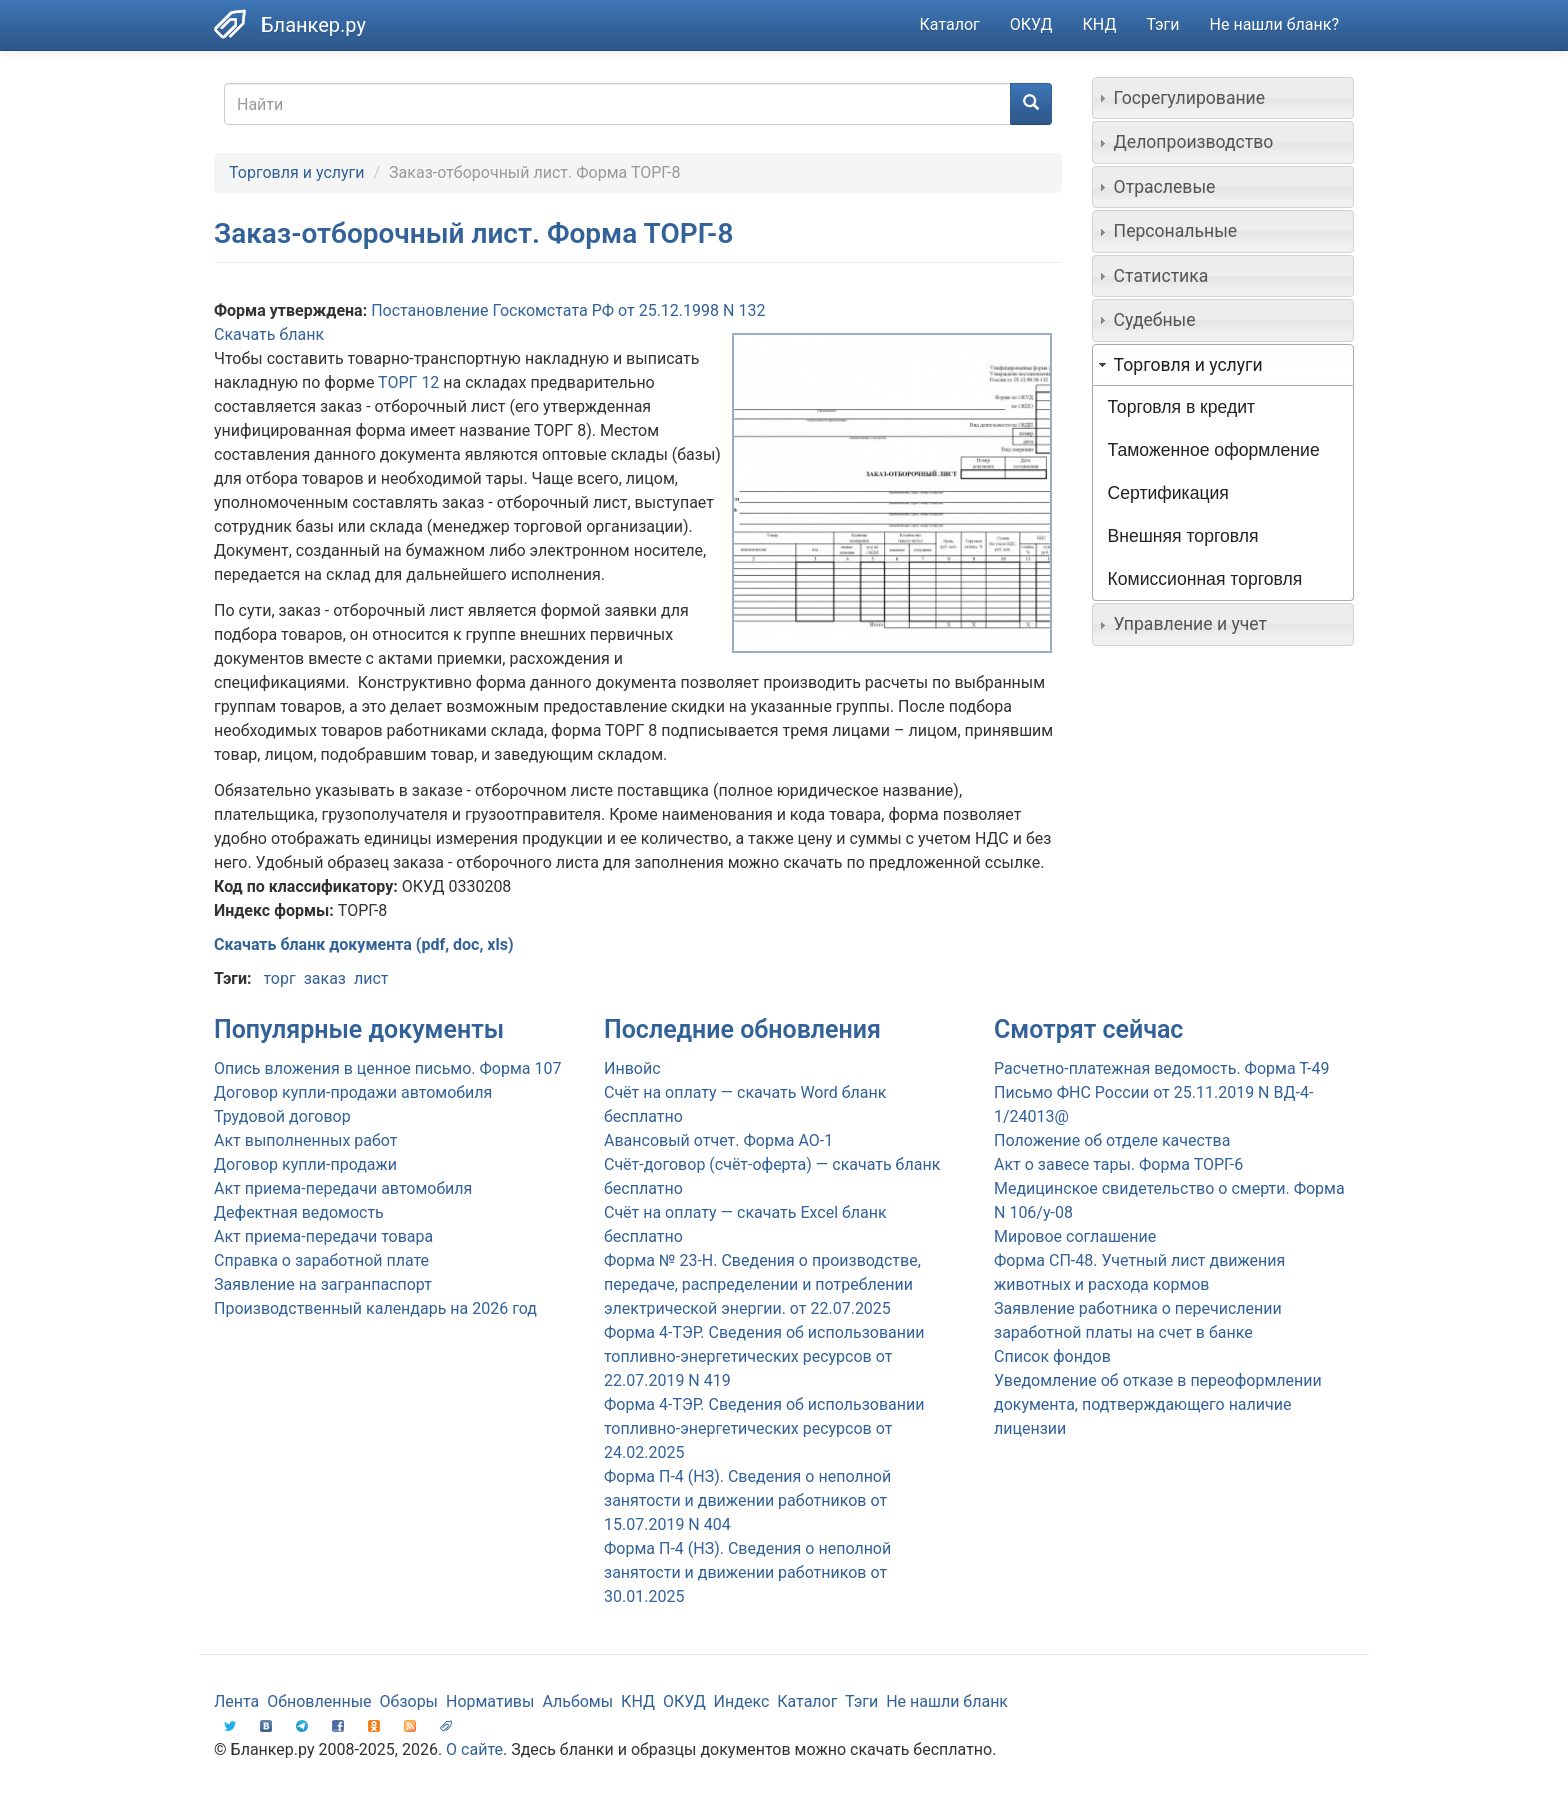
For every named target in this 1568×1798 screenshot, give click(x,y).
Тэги (1162, 24)
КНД (1100, 24)
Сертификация (1168, 493)
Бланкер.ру (313, 25)
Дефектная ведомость (299, 1212)
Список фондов (1052, 1356)
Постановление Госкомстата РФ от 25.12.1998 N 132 (568, 310)
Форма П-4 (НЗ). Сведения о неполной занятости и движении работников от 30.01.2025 (747, 1572)
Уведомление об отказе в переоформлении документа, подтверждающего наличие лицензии (1158, 1404)
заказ (325, 978)
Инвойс (632, 1068)
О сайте (474, 1749)
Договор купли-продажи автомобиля (353, 1092)
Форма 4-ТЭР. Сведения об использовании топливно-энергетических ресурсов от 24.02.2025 (764, 1428)
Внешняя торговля (1183, 536)
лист (371, 978)
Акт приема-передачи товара (323, 1236)
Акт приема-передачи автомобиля (343, 1188)
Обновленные (319, 1701)
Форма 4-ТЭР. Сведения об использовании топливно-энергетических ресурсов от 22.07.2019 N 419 (764, 1356)
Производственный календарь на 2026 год (375, 1308)
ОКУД (1031, 24)
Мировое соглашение (1075, 1236)
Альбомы (577, 1701)
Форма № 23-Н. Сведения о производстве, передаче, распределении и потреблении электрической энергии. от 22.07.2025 (762, 1284)
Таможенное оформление (1214, 450)
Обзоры (409, 1701)
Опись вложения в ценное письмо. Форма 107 (387, 1068)
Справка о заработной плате (321, 1260)
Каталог (950, 24)
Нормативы (490, 1701)
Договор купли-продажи (305, 1164)
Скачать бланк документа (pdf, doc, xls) (364, 944)
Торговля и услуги (297, 172)
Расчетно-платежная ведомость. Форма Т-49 (1161, 1068)
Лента (236, 1701)
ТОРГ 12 (408, 382)
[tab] (1223, 98)
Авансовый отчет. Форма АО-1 (718, 1140)
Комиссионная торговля (1205, 579)
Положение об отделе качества (1112, 1140)
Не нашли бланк (947, 1701)
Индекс (742, 1701)
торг (279, 978)
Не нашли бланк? (1274, 24)
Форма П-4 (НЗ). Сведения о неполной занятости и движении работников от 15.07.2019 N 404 (747, 1500)
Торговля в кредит (1182, 407)
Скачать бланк (269, 334)
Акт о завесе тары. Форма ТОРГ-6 (1118, 1164)
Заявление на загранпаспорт (323, 1284)
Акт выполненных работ (305, 1140)
